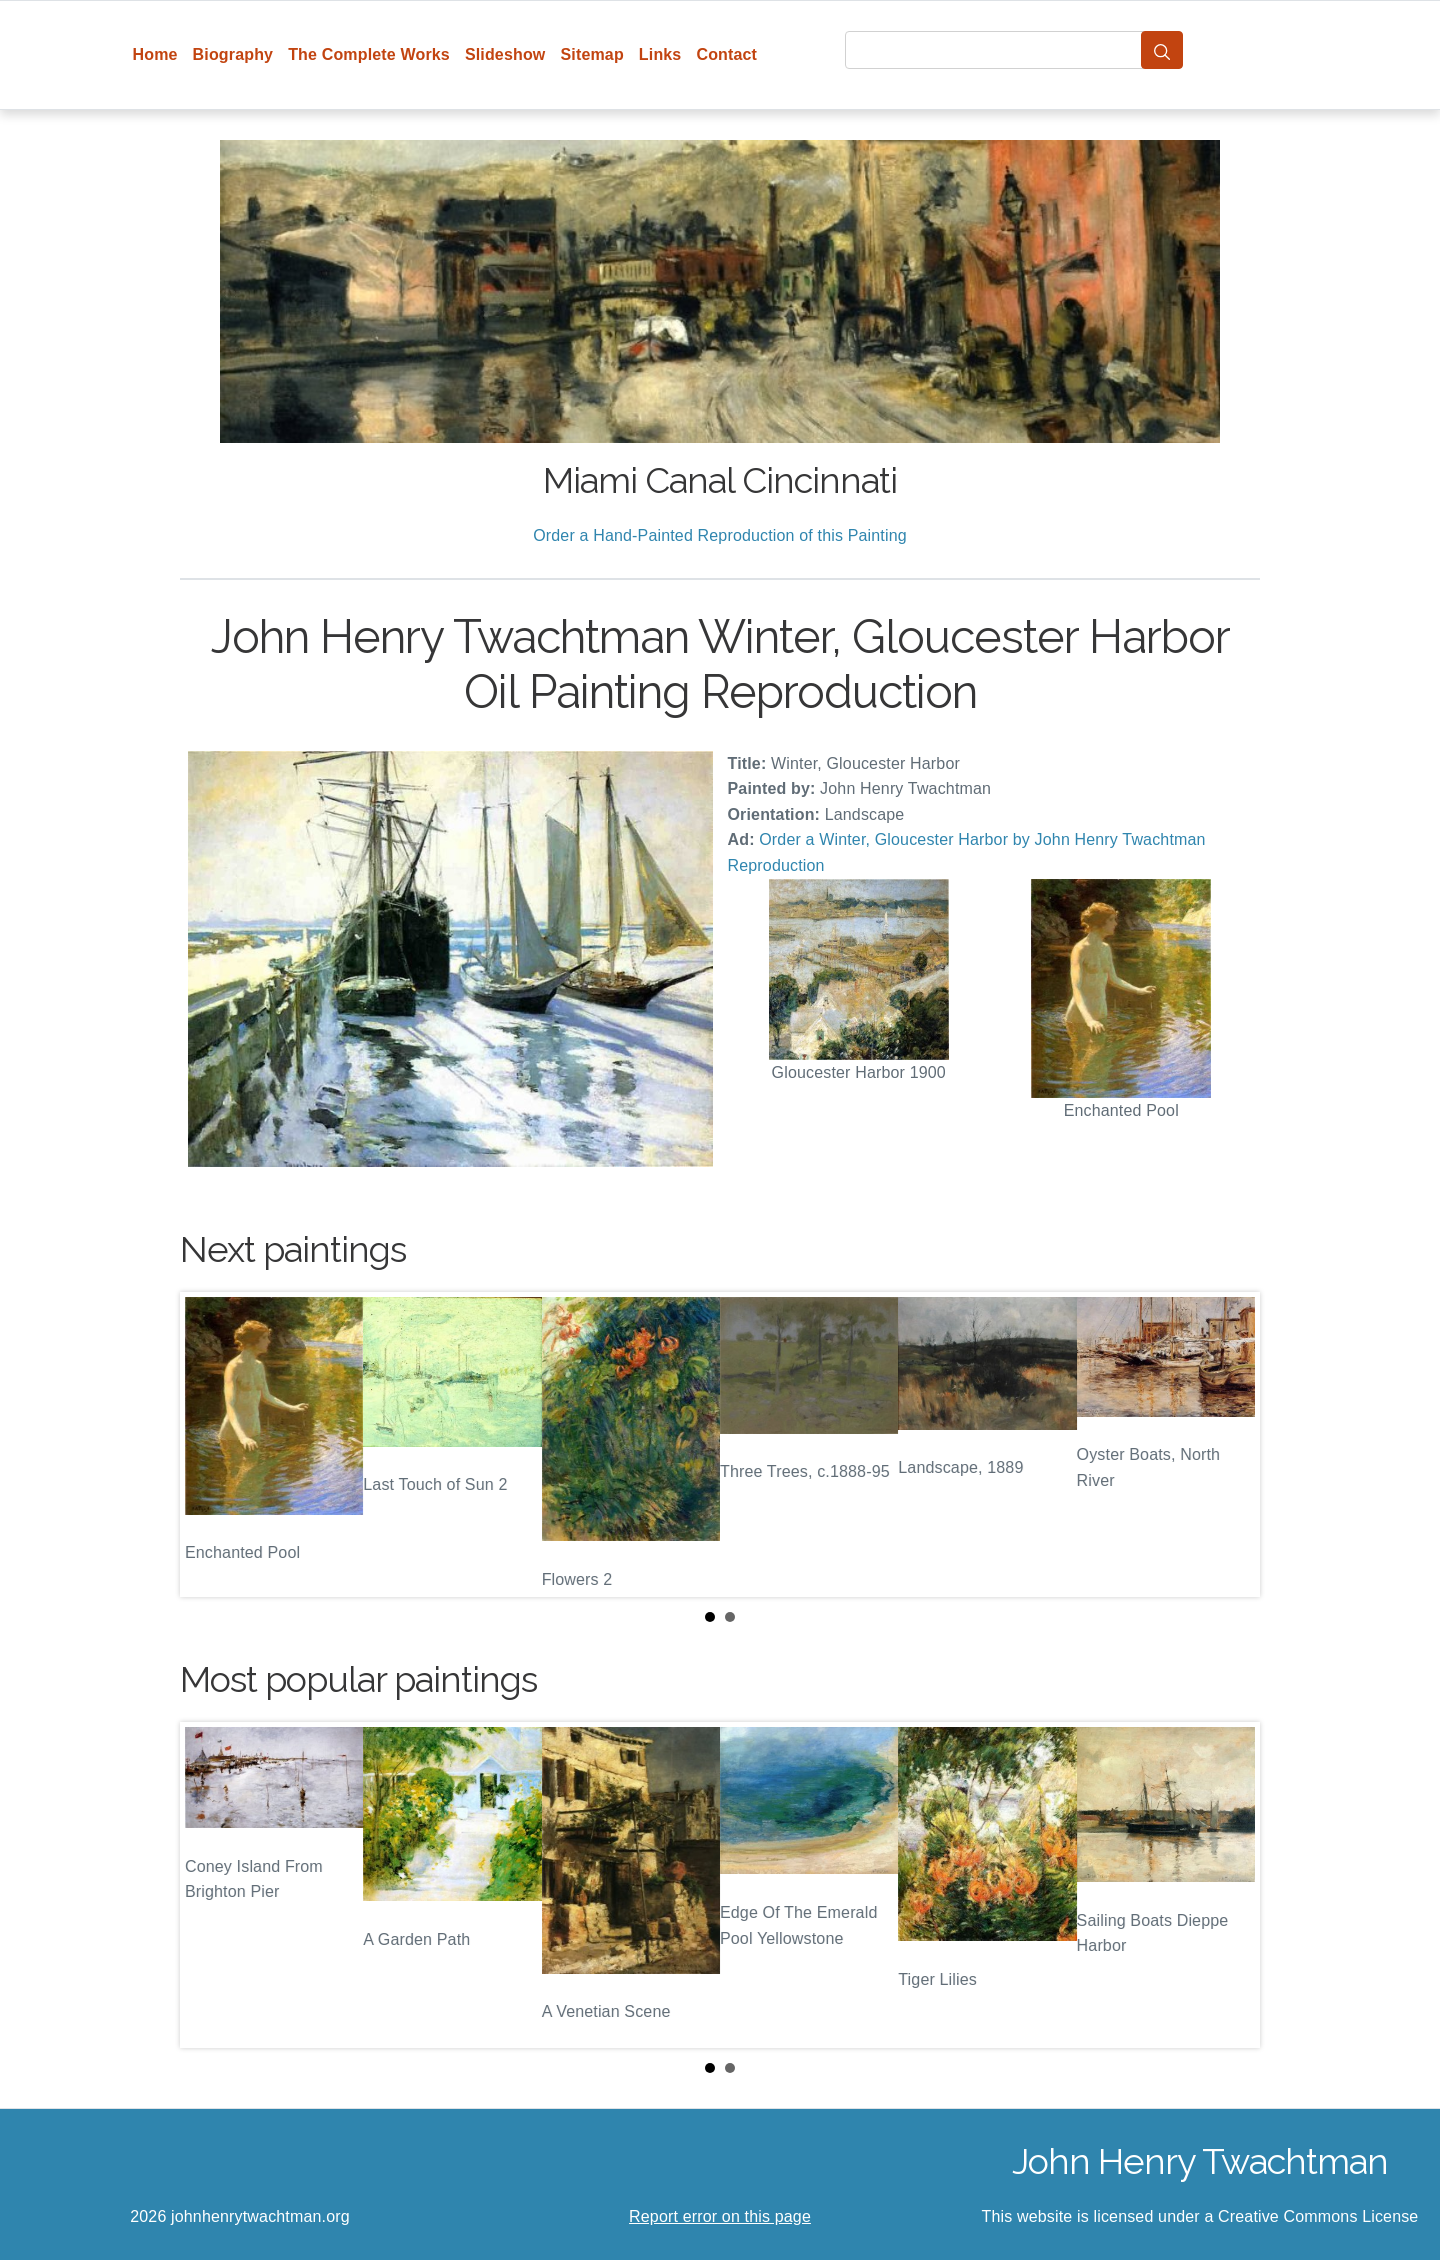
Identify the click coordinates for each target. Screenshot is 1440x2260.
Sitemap (591, 54)
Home (155, 54)
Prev (211, 1445)
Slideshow (505, 54)
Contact (726, 54)
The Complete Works (369, 54)
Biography (233, 54)
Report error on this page (720, 2216)
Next (1229, 1445)
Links (660, 54)
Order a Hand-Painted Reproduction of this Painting (720, 535)
